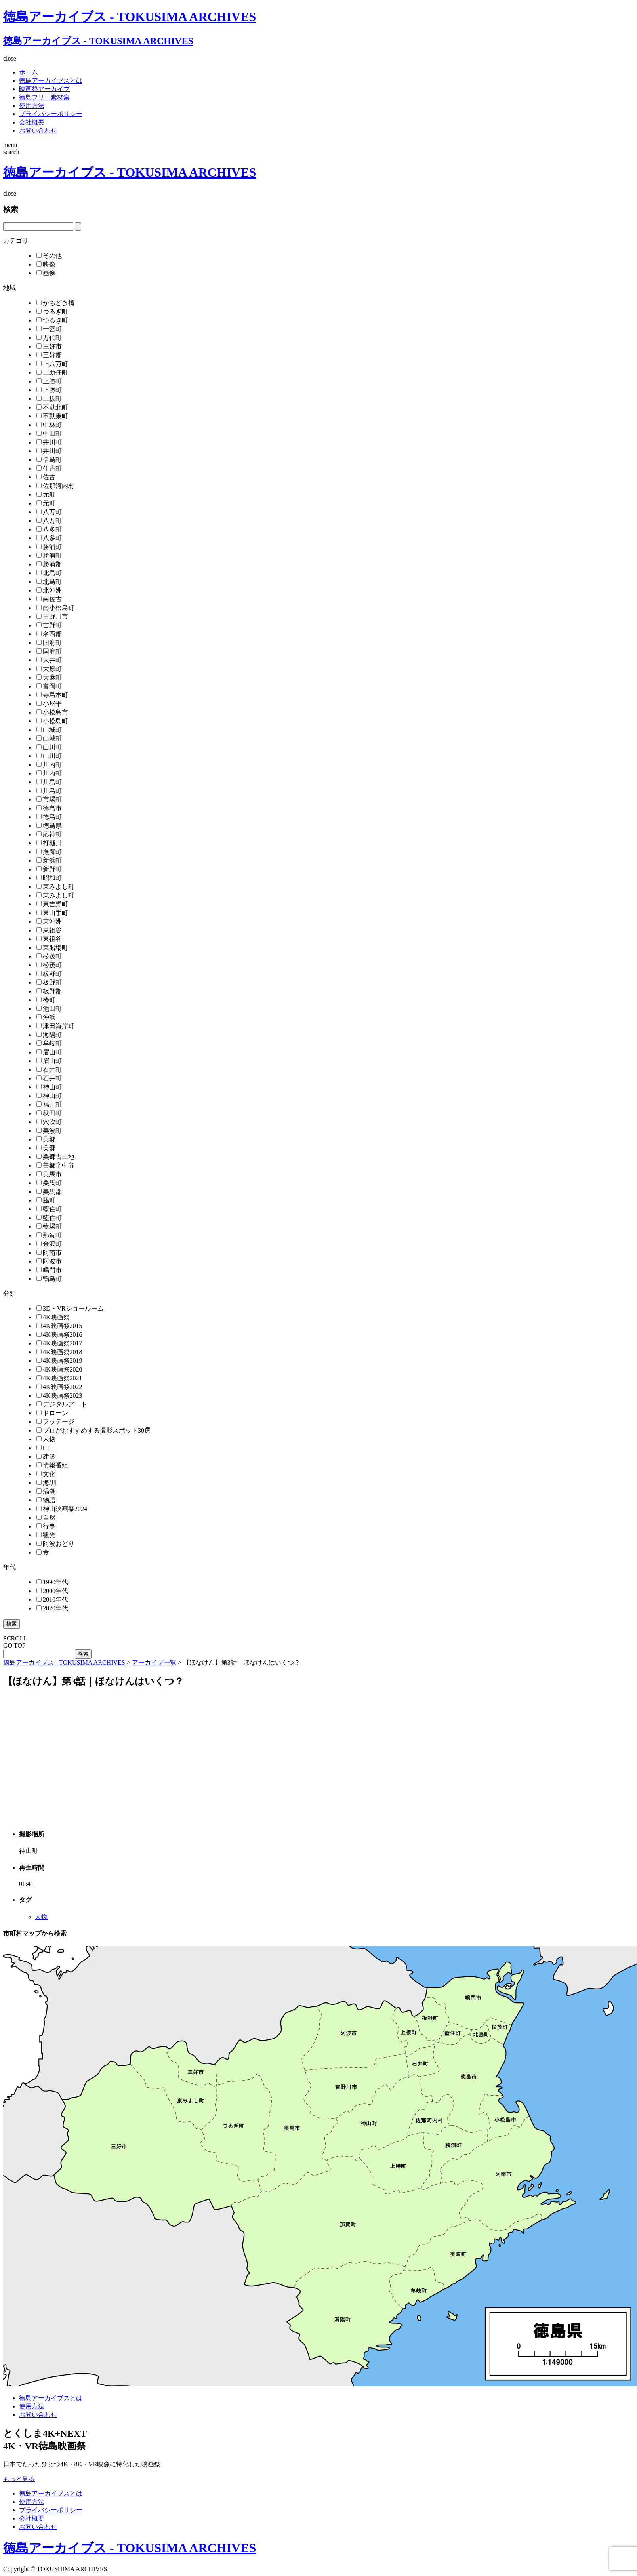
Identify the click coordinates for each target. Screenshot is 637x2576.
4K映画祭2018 (59, 1352)
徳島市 (49, 808)
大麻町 (49, 677)
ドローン (52, 1413)
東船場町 (52, 947)
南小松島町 (55, 607)
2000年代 (52, 1590)
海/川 (46, 1482)
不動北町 (52, 407)
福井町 (49, 1104)
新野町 (49, 869)
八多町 (49, 529)
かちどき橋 (55, 302)
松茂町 (49, 956)
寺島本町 (52, 695)
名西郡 (49, 634)
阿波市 (49, 1261)
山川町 (49, 747)
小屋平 (49, 703)
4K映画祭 (53, 1317)
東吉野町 (52, 904)
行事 (45, 1526)
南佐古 (49, 599)
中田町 (49, 433)
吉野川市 (52, 616)
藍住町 (49, 1209)
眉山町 (49, 1052)
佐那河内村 (55, 485)
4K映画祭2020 (59, 1369)
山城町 (49, 729)
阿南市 (49, 1252)
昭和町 (49, 878)
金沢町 (49, 1243)
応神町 (49, 834)
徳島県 (49, 825)
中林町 (49, 424)
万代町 (49, 337)
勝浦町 (49, 546)
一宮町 (49, 329)
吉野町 (49, 625)
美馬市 (49, 1174)
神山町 (49, 1087)
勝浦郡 (49, 564)
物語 (45, 1500)
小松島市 (52, 712)
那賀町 (49, 1235)
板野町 (49, 973)
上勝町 (49, 381)
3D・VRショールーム (70, 1308)
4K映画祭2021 (59, 1378)
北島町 (49, 573)
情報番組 (52, 1465)
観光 (45, 1535)
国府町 (49, 642)
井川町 (49, 442)
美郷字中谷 (55, 1165)
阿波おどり (55, 1543)
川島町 (49, 782)
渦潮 (45, 1491)
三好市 (49, 346)
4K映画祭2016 (59, 1334)
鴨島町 (49, 1278)
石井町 (49, 1069)
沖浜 (45, 1017)
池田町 (49, 1008)
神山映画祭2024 (61, 1508)
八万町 (49, 512)
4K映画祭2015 (59, 1325)
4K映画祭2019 (59, 1360)
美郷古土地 (55, 1156)
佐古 (45, 477)
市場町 (49, 799)
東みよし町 (55, 886)
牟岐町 (49, 1043)
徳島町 (49, 817)
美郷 (45, 1139)
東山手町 (52, 912)
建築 (45, 1456)
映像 (45, 264)
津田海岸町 (55, 1026)
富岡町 (49, 686)
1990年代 (52, 1582)
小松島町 (52, 721)
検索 (11, 1624)
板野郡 (49, 991)
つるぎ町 (52, 311)
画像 (45, 273)
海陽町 (49, 1034)
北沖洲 (49, 590)
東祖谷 (49, 930)
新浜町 (49, 860)
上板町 (49, 398)
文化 (45, 1474)
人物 (45, 1439)
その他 (49, 255)
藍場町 (49, 1226)
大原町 (49, 668)
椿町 (45, 999)
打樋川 (49, 843)
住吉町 (49, 468)
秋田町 (49, 1113)
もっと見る (19, 2478)
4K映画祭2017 (59, 1343)
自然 (45, 1517)
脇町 (45, 1200)
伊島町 (49, 459)
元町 (45, 494)
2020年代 (52, 1608)
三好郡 (49, 355)
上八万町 (52, 363)
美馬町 (49, 1182)
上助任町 (52, 372)
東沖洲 (49, 921)
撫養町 (49, 851)
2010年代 (52, 1599)
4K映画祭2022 (59, 1386)
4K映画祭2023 (59, 1395)
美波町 (49, 1130)
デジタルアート (61, 1404)
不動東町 (52, 416)
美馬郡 (49, 1191)
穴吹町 (49, 1121)
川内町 (49, 764)
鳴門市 (49, 1270)
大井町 (49, 660)
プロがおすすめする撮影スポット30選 (93, 1430)
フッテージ (55, 1421)
